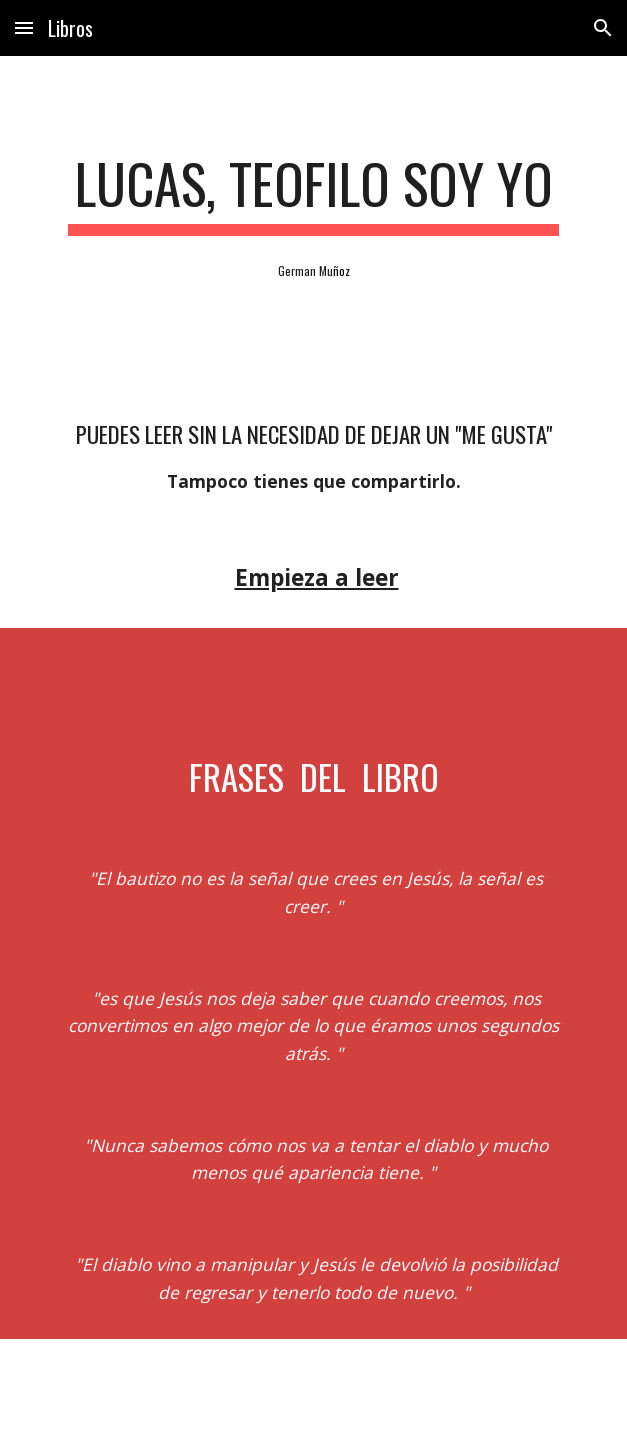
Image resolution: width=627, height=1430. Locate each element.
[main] (313, 193)
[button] (24, 27)
